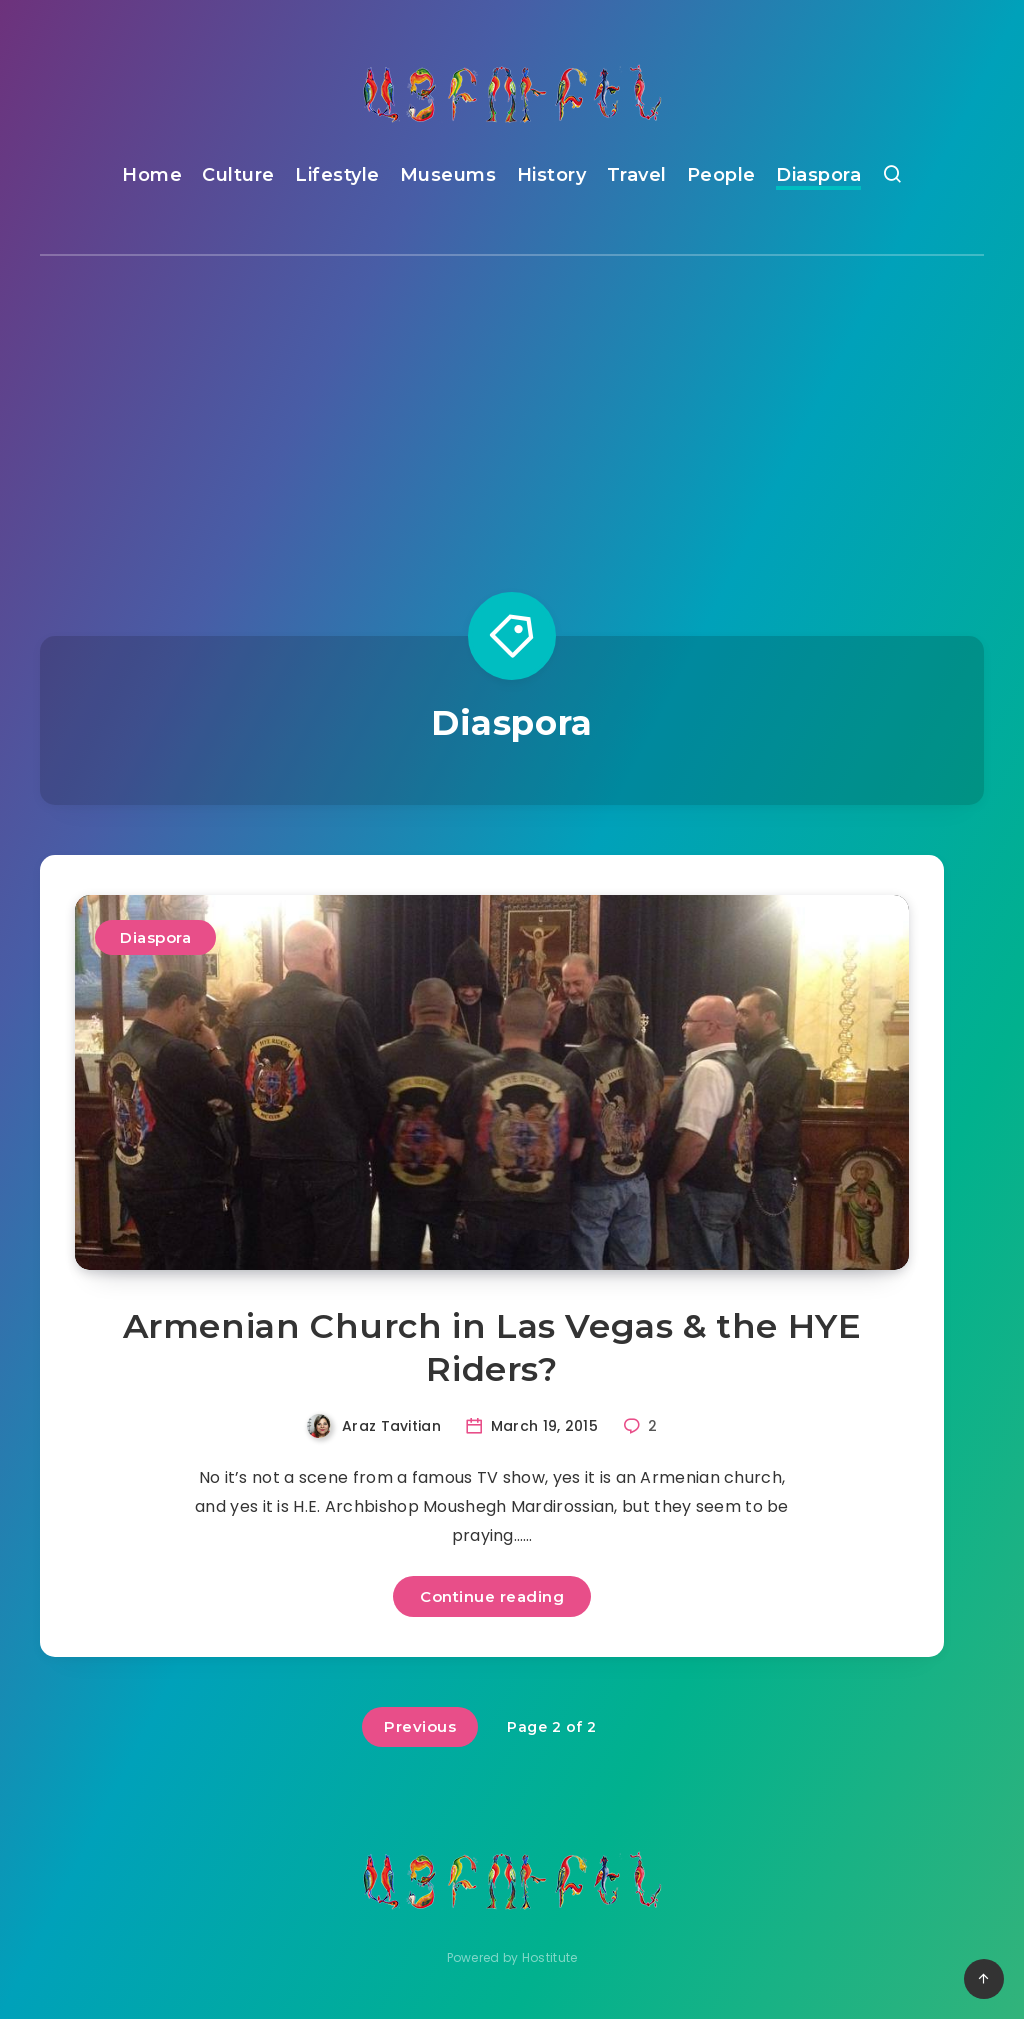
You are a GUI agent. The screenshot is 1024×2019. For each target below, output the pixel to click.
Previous (420, 1726)
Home (152, 175)
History (552, 175)
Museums (448, 175)
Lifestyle (337, 175)
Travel (637, 175)
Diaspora (818, 175)
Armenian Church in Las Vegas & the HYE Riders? (492, 1347)
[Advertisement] (512, 406)
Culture (238, 175)
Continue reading (492, 1596)
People (721, 175)
